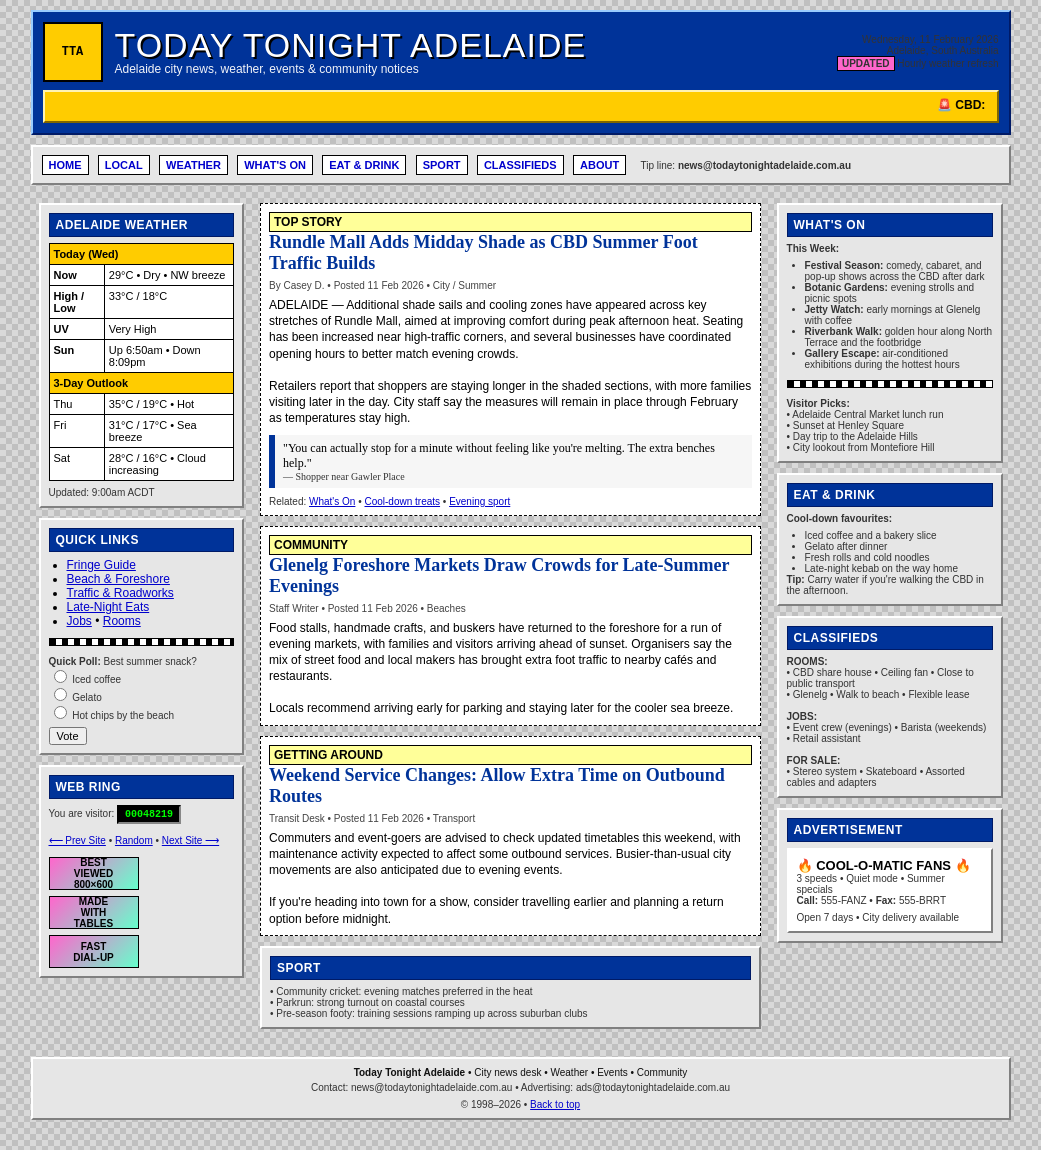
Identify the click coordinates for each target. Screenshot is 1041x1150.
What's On (332, 501)
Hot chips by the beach (123, 715)
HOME (65, 165)
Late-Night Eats (108, 607)
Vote (68, 736)
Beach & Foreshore (118, 579)
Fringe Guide (101, 565)
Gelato (86, 697)
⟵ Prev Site (77, 840)
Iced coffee (96, 679)
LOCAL (124, 165)
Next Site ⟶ (190, 840)
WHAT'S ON (275, 165)
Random (134, 840)
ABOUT (599, 165)
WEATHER (193, 165)
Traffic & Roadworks (120, 593)
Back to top (555, 1104)
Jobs (79, 621)
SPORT (442, 165)
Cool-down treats (402, 501)
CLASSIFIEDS (520, 165)
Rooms (122, 621)
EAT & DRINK (364, 165)
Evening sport (479, 501)
